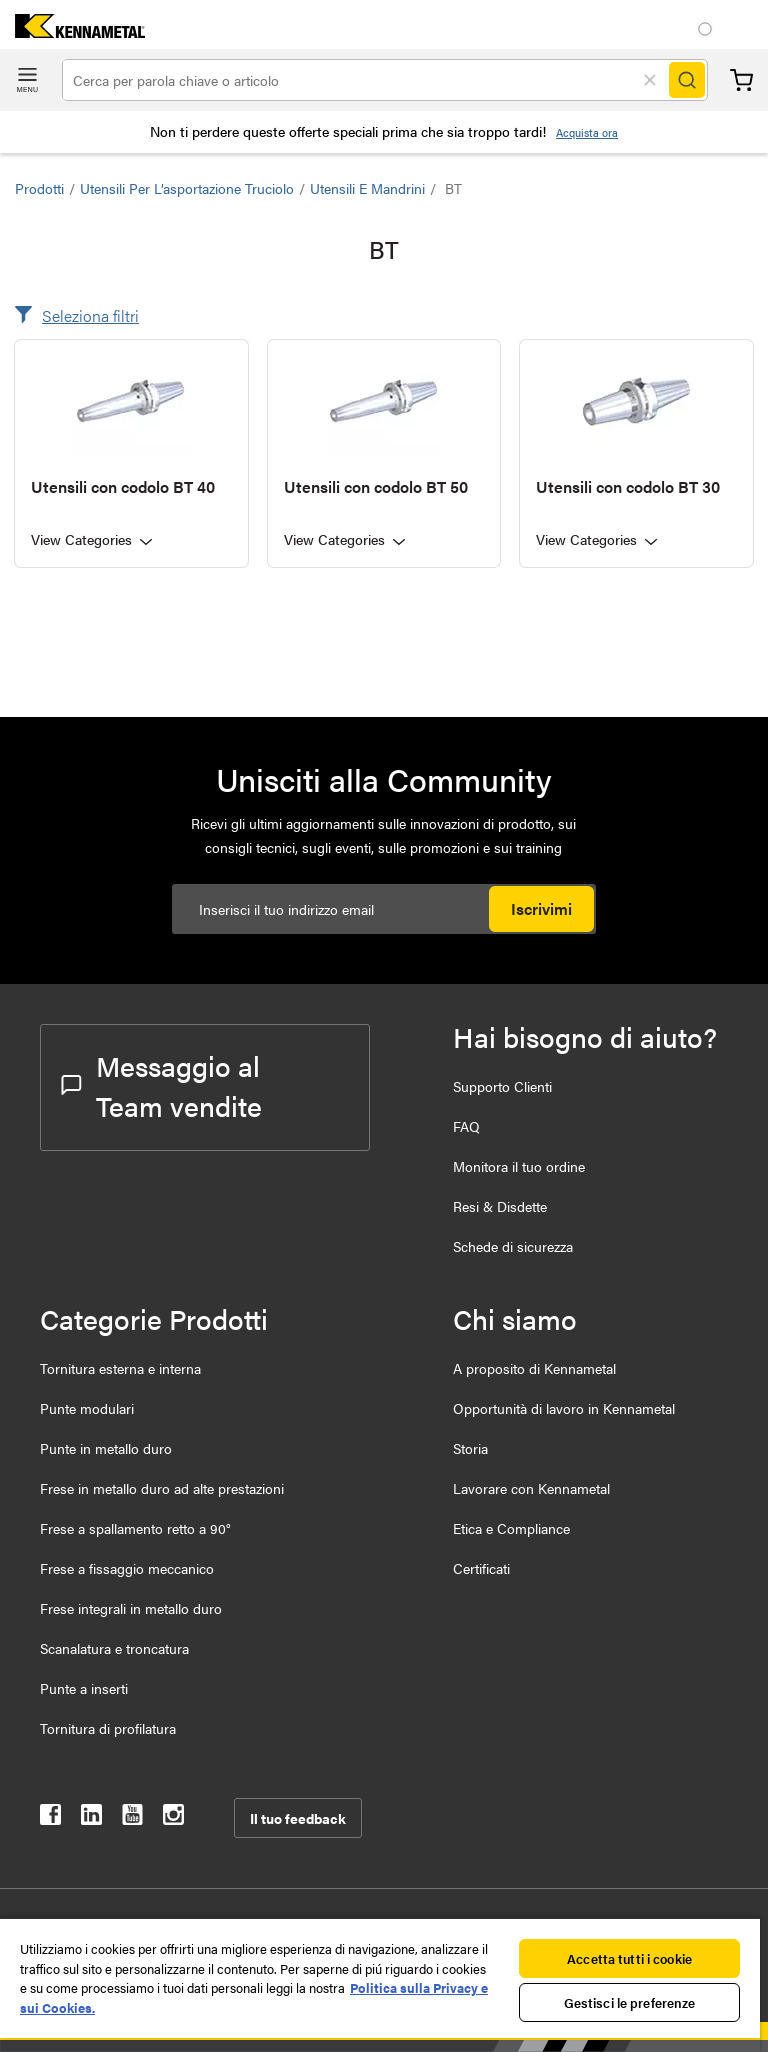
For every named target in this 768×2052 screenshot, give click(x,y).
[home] (72, 31)
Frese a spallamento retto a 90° (135, 1528)
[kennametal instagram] (173, 1818)
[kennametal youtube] (132, 1818)
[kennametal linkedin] (91, 1818)
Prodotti (39, 188)
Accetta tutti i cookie (629, 1958)
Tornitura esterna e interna (120, 1368)
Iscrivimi (541, 908)
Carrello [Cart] (741, 80)
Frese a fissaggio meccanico (127, 1568)
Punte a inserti (84, 1688)
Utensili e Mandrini (367, 188)
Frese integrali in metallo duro (131, 1608)
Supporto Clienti (502, 1086)
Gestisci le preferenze (630, 2002)
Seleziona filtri (90, 315)
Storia (470, 1448)
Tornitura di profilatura (108, 1728)
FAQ (466, 1126)
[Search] (687, 80)
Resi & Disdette (500, 1206)
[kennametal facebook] (50, 1818)
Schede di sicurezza (513, 1246)
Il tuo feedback (298, 1818)
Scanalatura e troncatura (114, 1648)
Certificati (481, 1568)
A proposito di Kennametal (534, 1368)
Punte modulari (87, 1408)
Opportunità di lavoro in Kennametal (564, 1408)
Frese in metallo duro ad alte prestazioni (162, 1488)
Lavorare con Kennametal (531, 1488)
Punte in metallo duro (106, 1448)
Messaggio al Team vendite (161, 1085)
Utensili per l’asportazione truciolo (187, 188)
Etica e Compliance (511, 1528)
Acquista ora (587, 132)
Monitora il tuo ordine (519, 1166)
